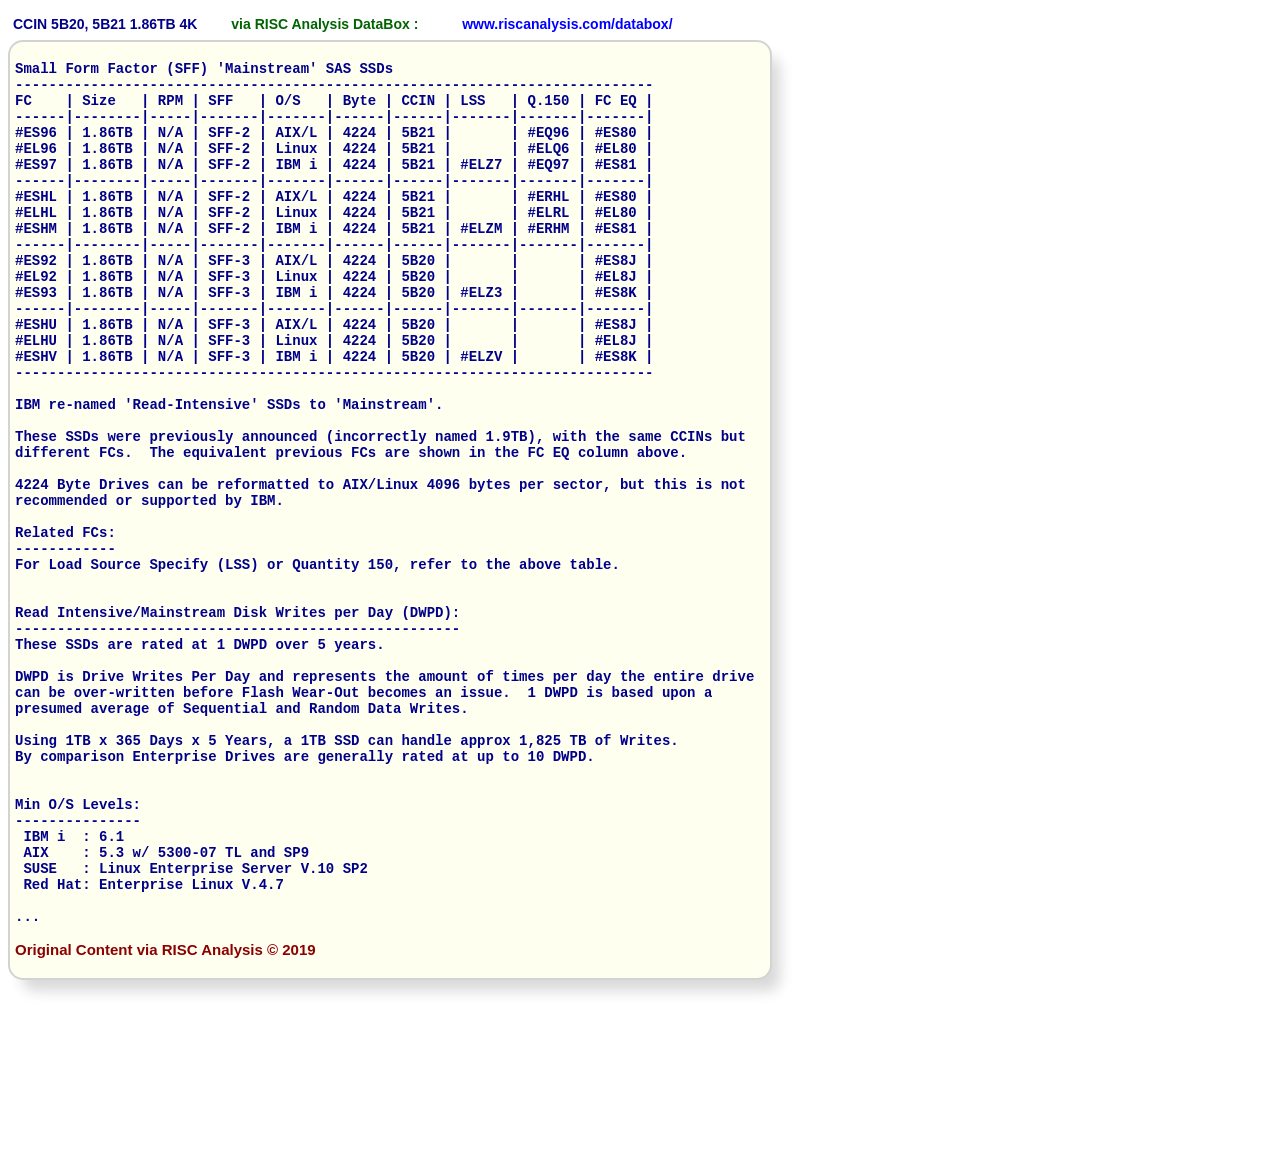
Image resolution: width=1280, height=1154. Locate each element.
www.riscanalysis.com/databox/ (567, 24)
